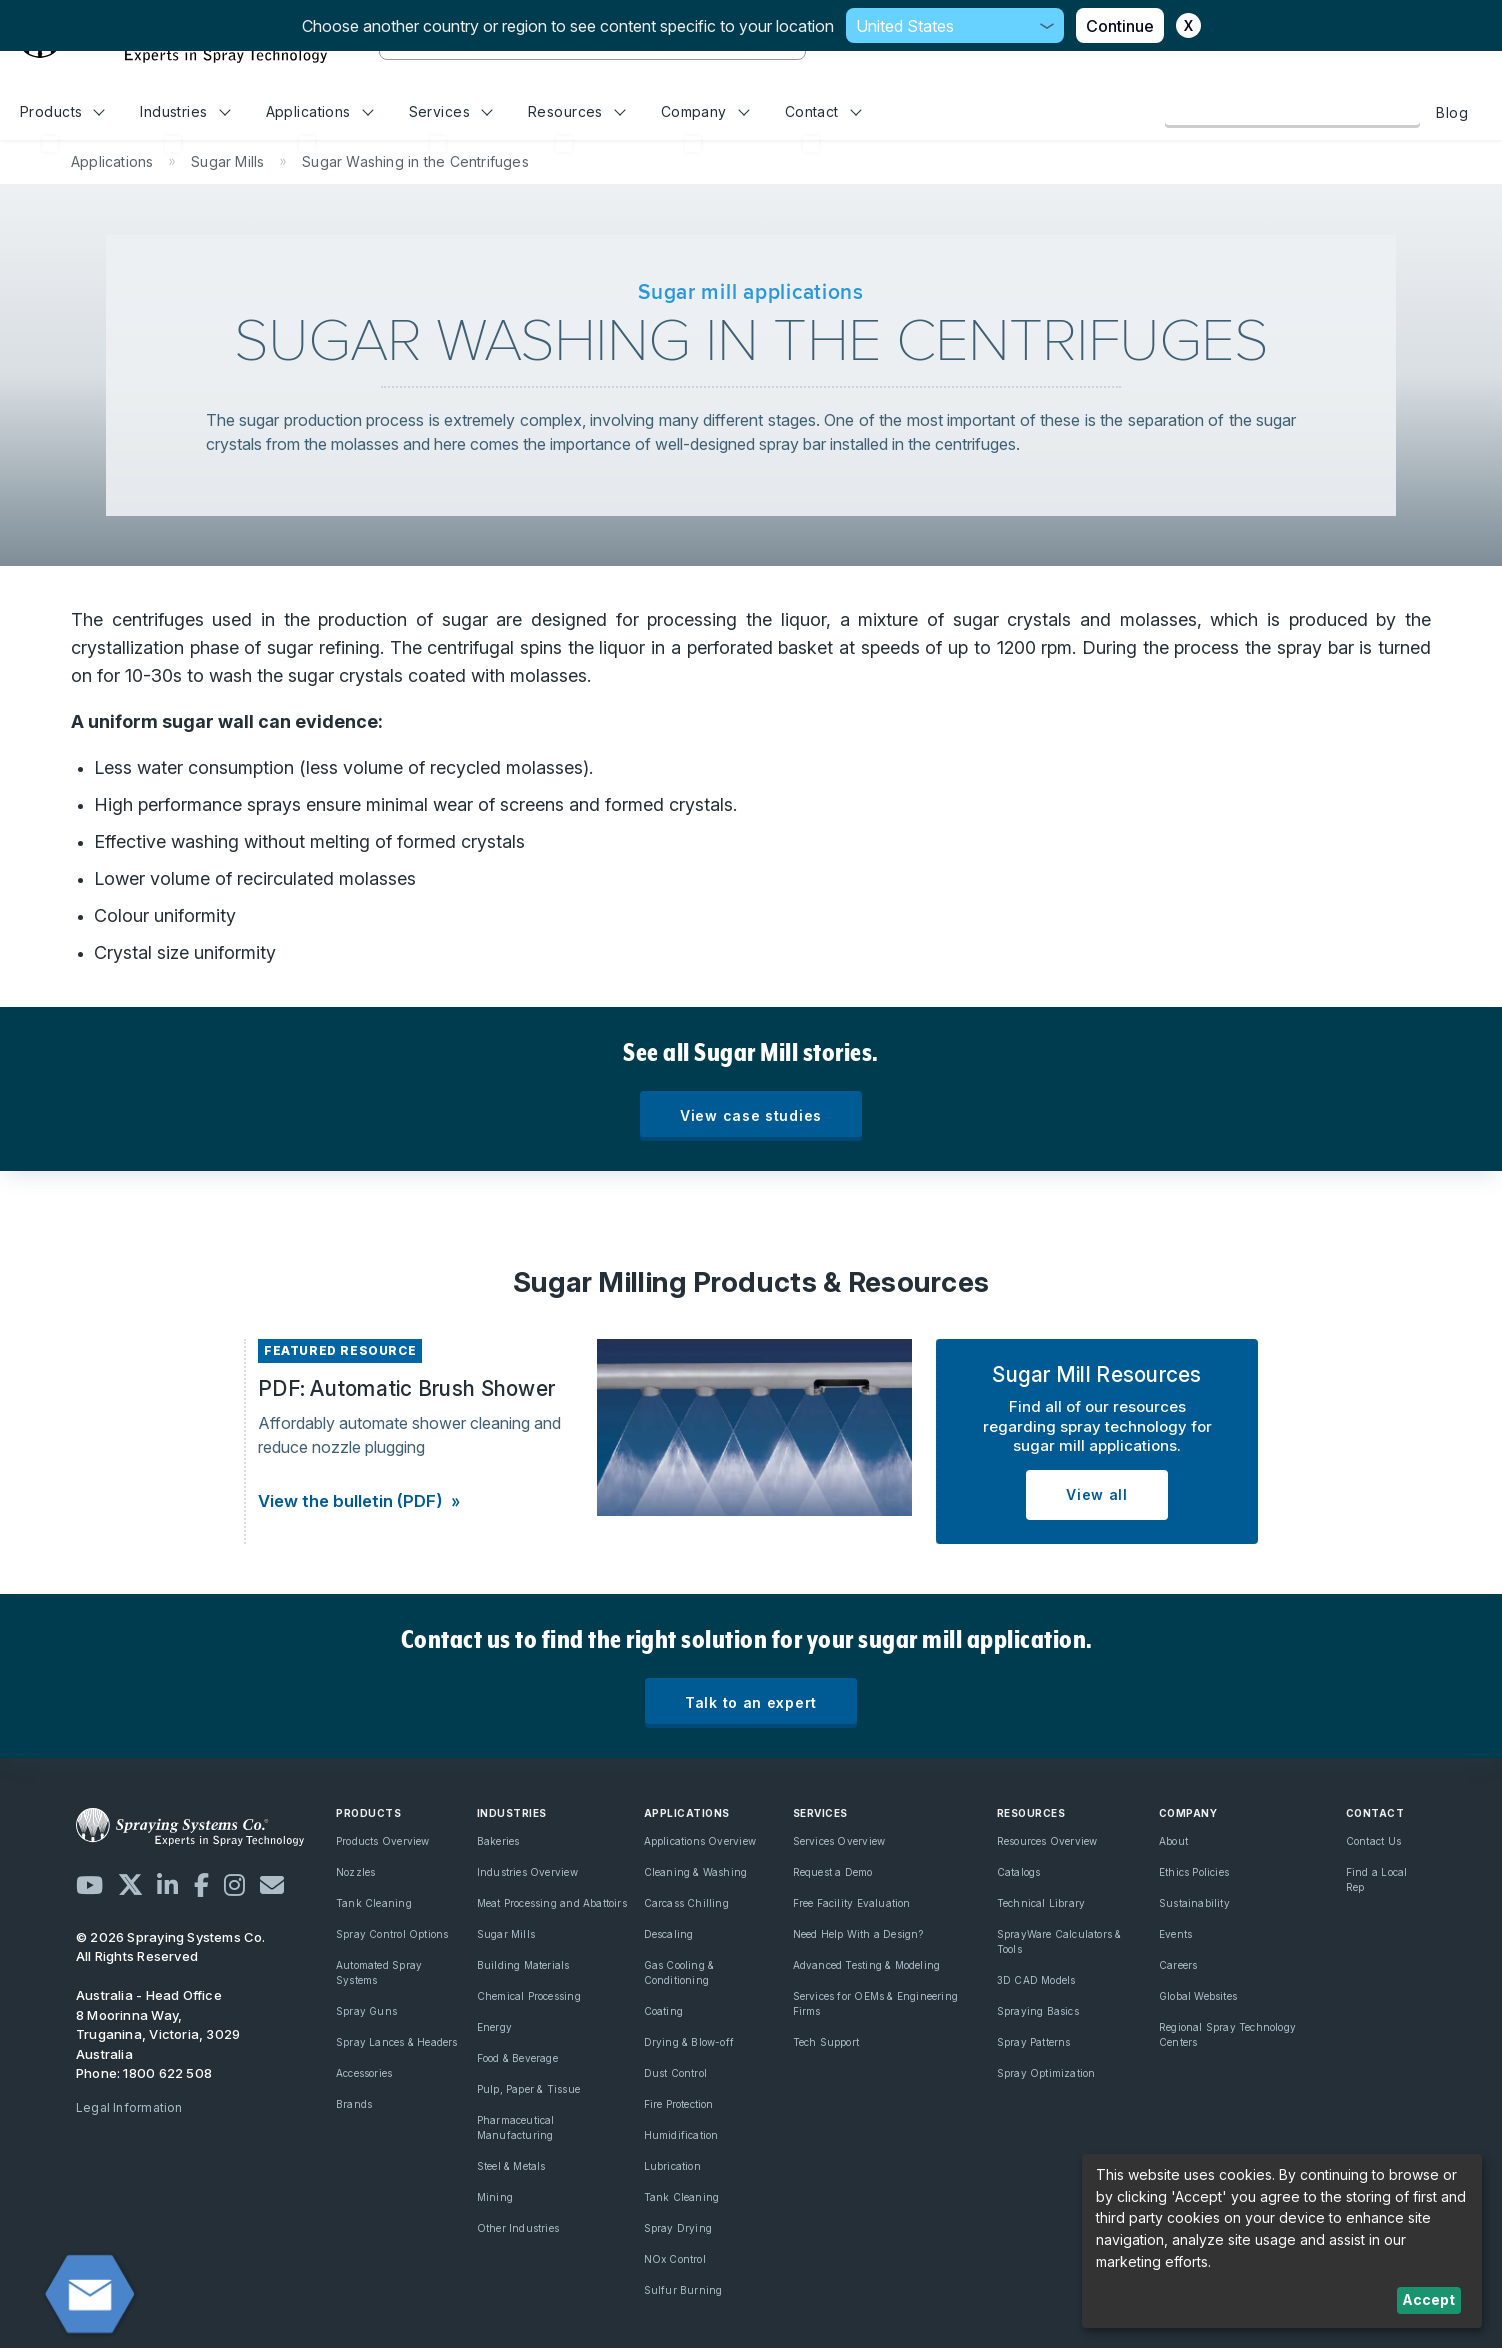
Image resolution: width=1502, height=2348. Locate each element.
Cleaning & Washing (696, 1872)
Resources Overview (1047, 1841)
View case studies (751, 1115)
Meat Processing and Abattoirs (552, 1903)
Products (62, 111)
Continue (1120, 26)
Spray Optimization (1046, 2073)
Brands (354, 2104)
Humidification (681, 2135)
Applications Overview (700, 1841)
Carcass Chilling (686, 1903)
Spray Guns (366, 2011)
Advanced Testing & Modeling (867, 1965)
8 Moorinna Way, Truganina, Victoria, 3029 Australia (158, 2034)
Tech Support (826, 2042)
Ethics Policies (1194, 1872)
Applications (320, 111)
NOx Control (675, 2259)
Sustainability (1194, 1903)
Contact (823, 111)
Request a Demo (833, 1872)
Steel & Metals (511, 2166)
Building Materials (523, 1965)
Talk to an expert (751, 1702)
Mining (495, 2197)
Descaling (669, 1934)
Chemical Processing (529, 1996)
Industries (185, 111)
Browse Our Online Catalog (1292, 112)
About (1173, 1841)
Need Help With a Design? (858, 1934)
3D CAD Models (1036, 1980)
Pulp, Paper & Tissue (528, 2089)
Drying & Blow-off (689, 2042)
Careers (1178, 1965)
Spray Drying (678, 2228)
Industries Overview (527, 1872)
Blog (1452, 112)
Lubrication (672, 2166)
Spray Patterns (1034, 2042)
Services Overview (839, 1841)
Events (1175, 1934)
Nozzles (355, 1872)
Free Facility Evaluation (852, 1903)
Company (705, 111)
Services (451, 111)
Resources (576, 111)
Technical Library (1041, 1903)
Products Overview (383, 1841)
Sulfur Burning (683, 2290)
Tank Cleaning (374, 1903)
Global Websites (1198, 1996)
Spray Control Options (392, 1934)
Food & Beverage (517, 2058)
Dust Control (676, 2073)
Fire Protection (679, 2104)
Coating (663, 2011)
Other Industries (518, 2228)
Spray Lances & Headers (397, 2042)
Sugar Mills (506, 1934)
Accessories (364, 2073)
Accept (1428, 2299)
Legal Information (129, 2107)
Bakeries (498, 1841)
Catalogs (1019, 1872)
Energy (494, 2027)
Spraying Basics (1038, 2011)
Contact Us (1373, 1841)
